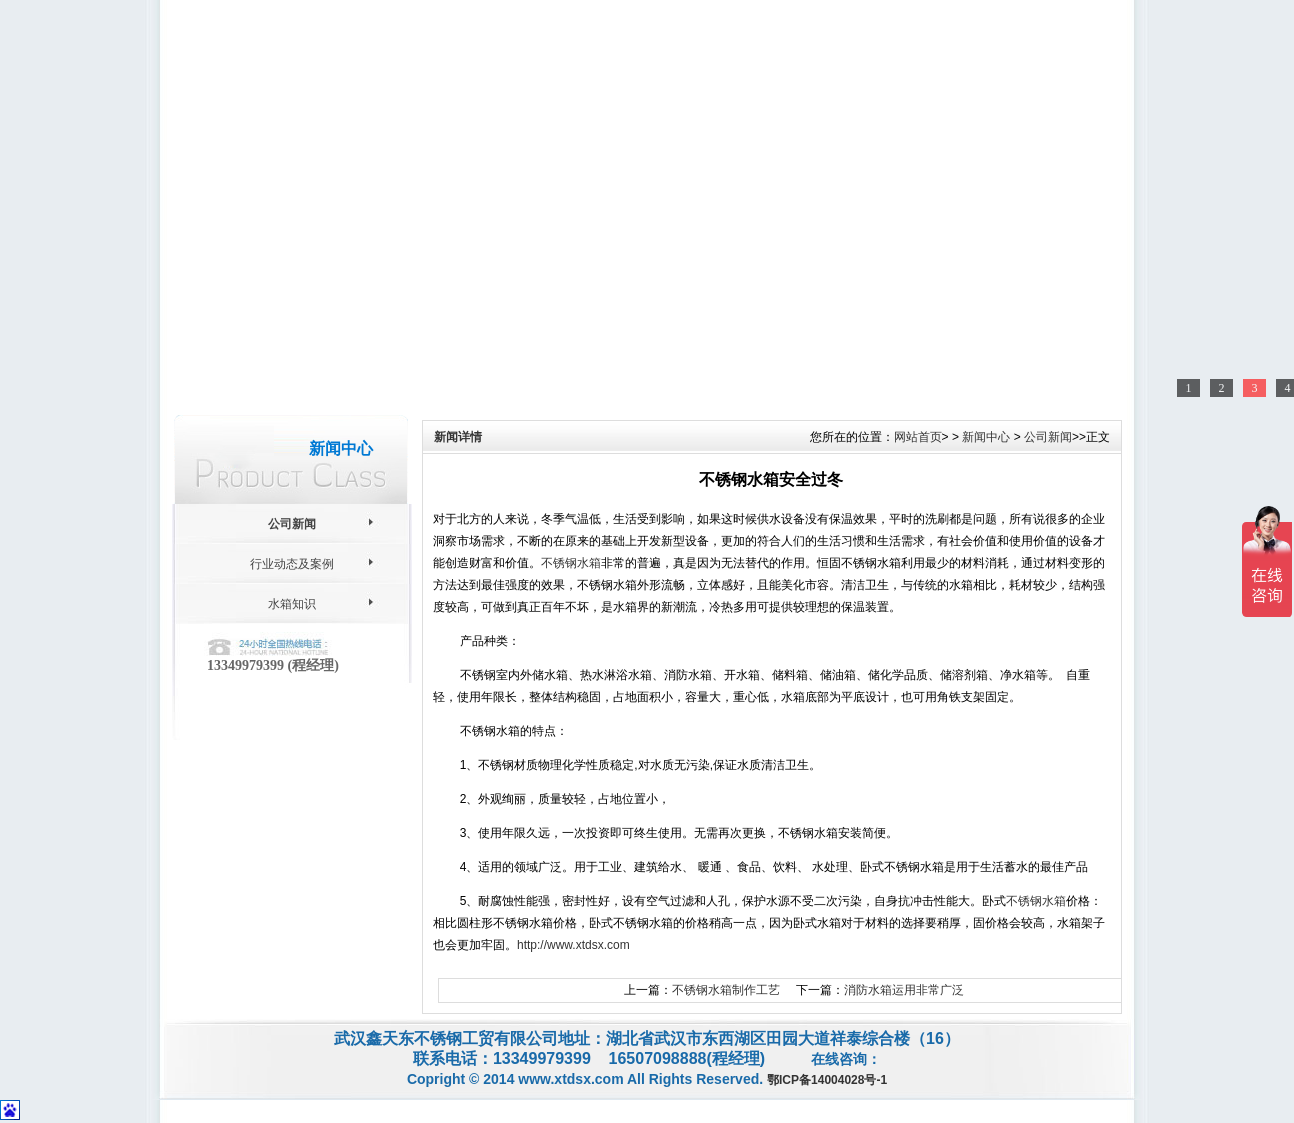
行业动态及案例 (292, 564)
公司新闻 (292, 524)
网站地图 (944, 16)
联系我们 (1060, 16)
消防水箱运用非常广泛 (904, 990)
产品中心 (467, 101)
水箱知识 (292, 604)
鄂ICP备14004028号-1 (827, 1080)
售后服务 (703, 101)
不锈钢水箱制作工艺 (726, 990)
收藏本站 (1002, 16)
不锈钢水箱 (571, 563)
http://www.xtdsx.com (573, 945)
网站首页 (231, 101)
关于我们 (349, 101)
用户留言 (821, 101)
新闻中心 (585, 101)
